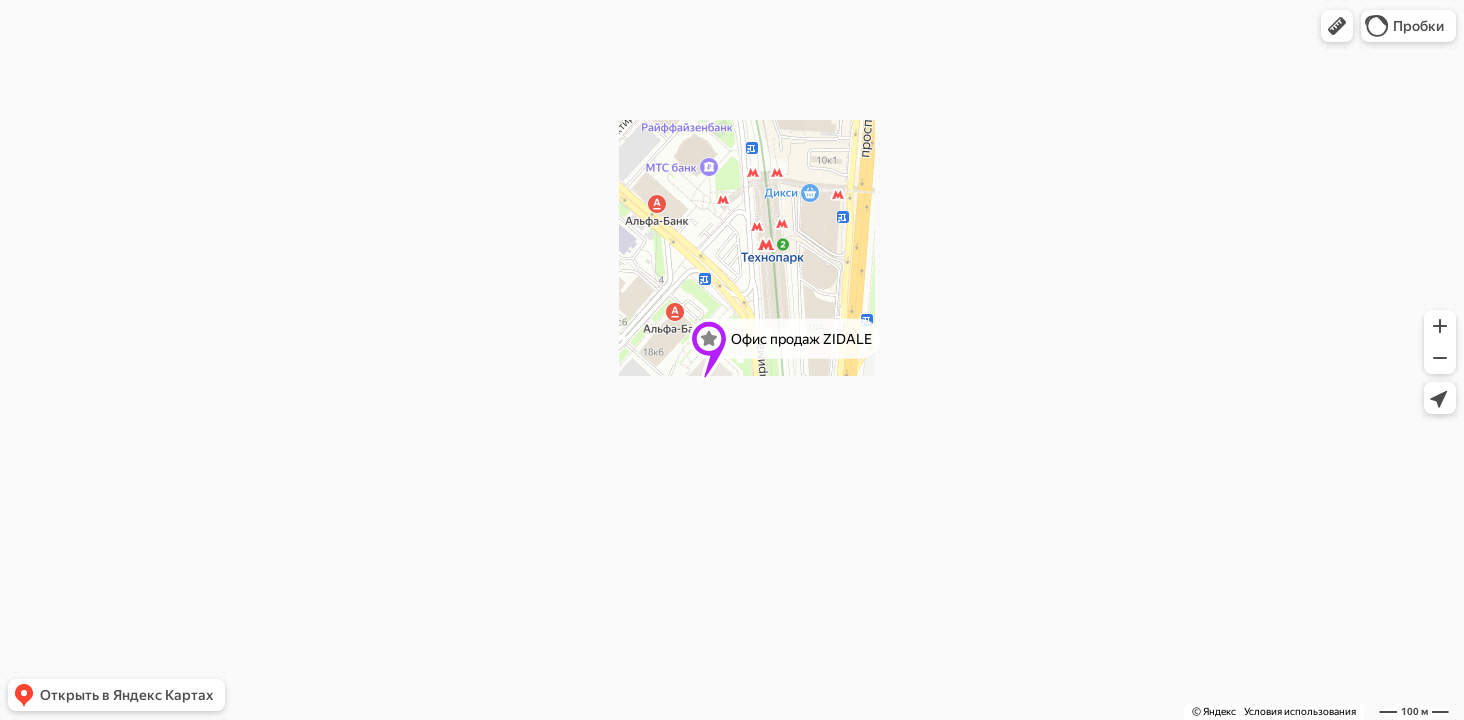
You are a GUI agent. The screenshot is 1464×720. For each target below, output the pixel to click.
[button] (1337, 26)
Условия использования (1300, 711)
